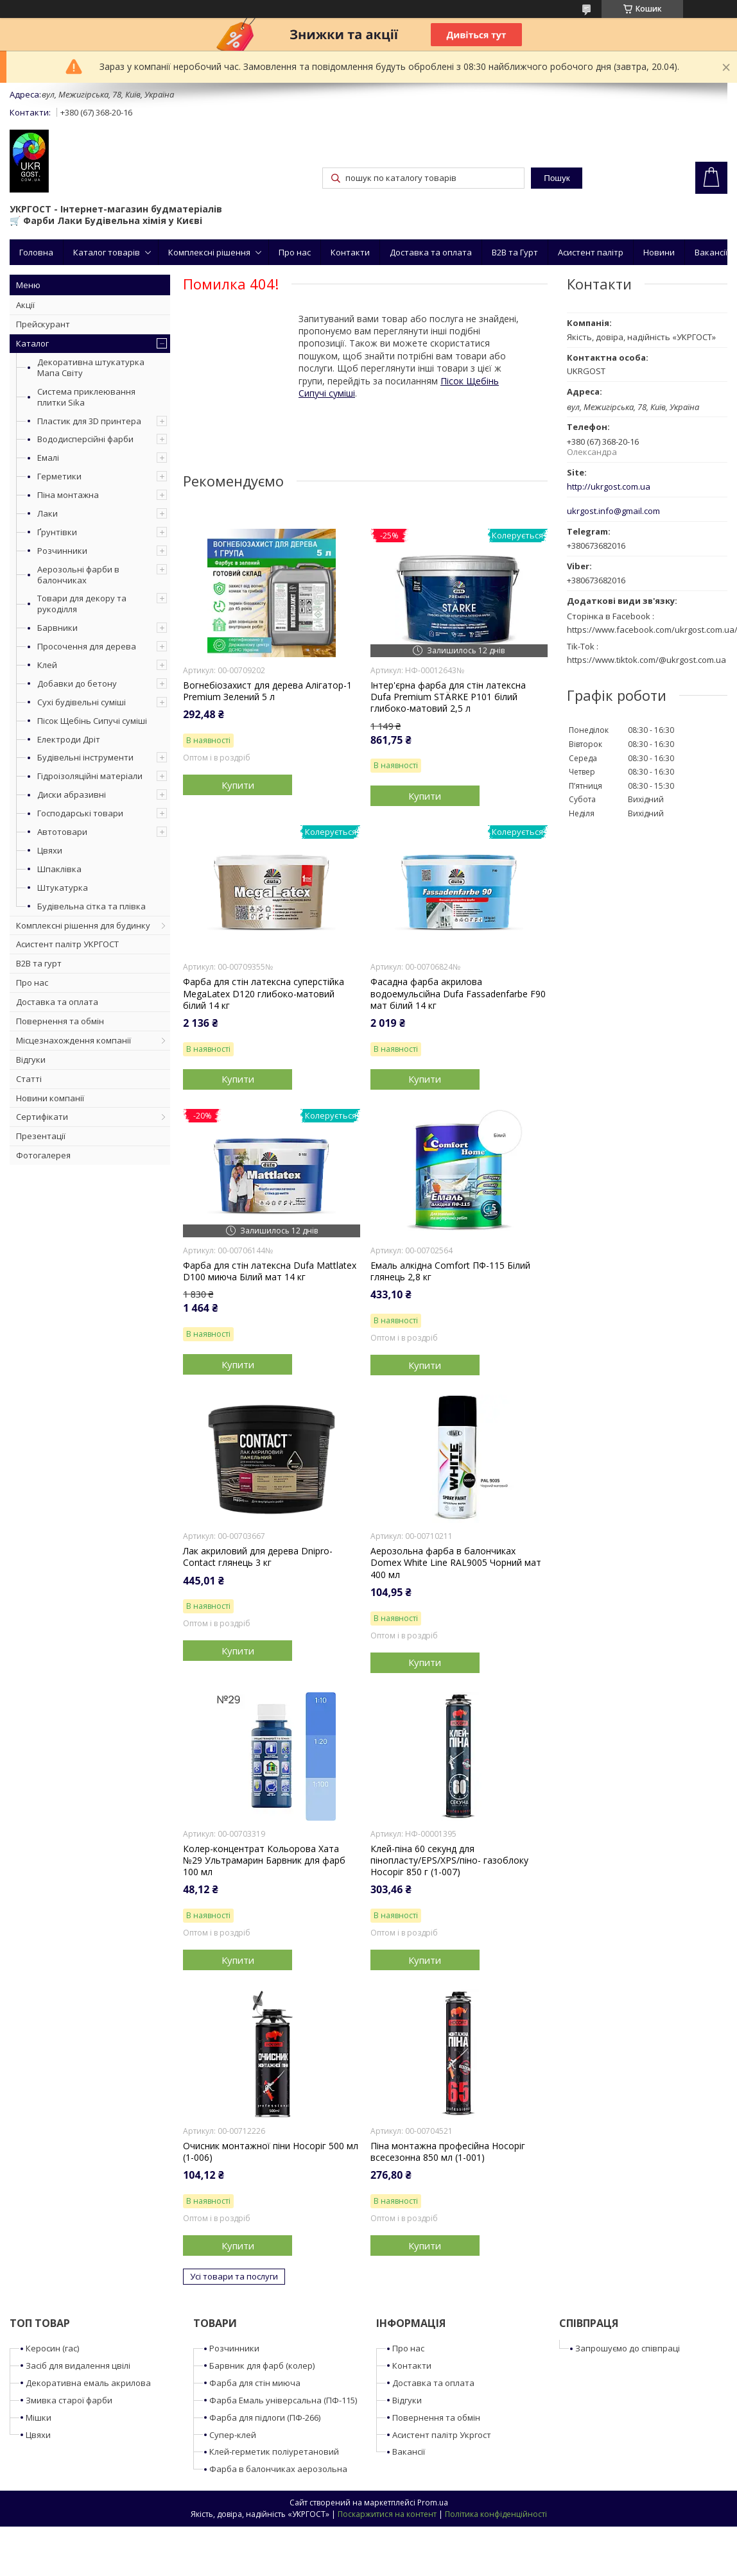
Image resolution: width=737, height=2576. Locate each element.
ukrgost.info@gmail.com (613, 511)
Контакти (350, 252)
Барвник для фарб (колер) (262, 2365)
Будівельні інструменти (85, 757)
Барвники (57, 627)
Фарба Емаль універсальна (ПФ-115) (283, 2400)
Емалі (48, 457)
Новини (659, 252)
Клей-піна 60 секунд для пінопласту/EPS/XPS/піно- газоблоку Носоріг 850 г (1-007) (449, 1860)
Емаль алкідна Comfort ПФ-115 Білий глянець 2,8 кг (450, 1271)
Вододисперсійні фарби (85, 439)
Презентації (40, 1136)
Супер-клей (232, 2435)
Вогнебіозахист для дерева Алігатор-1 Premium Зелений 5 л (267, 691)
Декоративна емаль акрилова (88, 2383)
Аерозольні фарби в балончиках (78, 574)
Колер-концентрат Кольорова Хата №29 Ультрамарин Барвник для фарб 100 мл (264, 1860)
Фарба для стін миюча (254, 2383)
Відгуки (31, 1059)
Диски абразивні (71, 794)
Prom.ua (432, 2502)
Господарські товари (80, 813)
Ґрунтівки (57, 532)
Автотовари (62, 831)
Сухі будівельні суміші (81, 702)
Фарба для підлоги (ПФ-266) (264, 2417)
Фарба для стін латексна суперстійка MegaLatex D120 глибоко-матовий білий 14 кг (263, 993)
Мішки (38, 2417)
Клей (47, 665)
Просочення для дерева (86, 646)
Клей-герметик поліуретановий (274, 2451)
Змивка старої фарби (69, 2400)
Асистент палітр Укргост (441, 2435)
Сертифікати (42, 1116)
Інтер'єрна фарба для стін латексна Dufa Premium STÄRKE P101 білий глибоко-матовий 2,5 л (448, 697)
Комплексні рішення (209, 252)
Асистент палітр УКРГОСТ (67, 944)
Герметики (59, 476)
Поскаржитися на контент (387, 2514)
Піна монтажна (68, 495)
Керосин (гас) (52, 2348)
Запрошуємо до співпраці (627, 2348)
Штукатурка (62, 887)
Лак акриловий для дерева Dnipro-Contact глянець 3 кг (258, 1556)
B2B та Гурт (515, 252)
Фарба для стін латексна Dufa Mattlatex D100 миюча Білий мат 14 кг (269, 1271)
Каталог (32, 343)
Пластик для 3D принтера (89, 421)
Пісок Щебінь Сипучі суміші (92, 720)
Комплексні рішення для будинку (83, 925)
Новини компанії (50, 1098)
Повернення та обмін (60, 1021)
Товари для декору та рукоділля (81, 603)
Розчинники (62, 550)
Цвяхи (49, 850)
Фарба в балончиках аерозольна (278, 2469)
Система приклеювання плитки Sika (86, 397)
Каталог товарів (106, 252)
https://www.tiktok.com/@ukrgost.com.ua (646, 659)
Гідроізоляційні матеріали (90, 776)
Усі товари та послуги (234, 2276)
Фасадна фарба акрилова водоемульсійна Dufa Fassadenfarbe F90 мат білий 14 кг (458, 993)
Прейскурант (43, 324)
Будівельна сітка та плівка (91, 906)
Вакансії (711, 252)
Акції (25, 305)
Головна (36, 252)
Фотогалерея (43, 1155)
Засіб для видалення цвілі (78, 2365)
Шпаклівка (59, 869)
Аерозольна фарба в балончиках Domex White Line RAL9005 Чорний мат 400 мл (455, 1562)
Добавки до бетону (77, 683)
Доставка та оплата (431, 252)
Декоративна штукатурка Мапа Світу (90, 367)
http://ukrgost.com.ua (608, 486)
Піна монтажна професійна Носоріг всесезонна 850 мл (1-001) (447, 2151)
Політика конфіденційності (496, 2514)
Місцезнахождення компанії (73, 1040)
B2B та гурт (39, 963)
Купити (237, 784)
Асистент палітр (590, 252)
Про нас (295, 252)
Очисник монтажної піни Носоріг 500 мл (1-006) (270, 2151)
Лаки (47, 513)
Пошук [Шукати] (556, 178)
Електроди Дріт (68, 739)
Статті (29, 1079)
